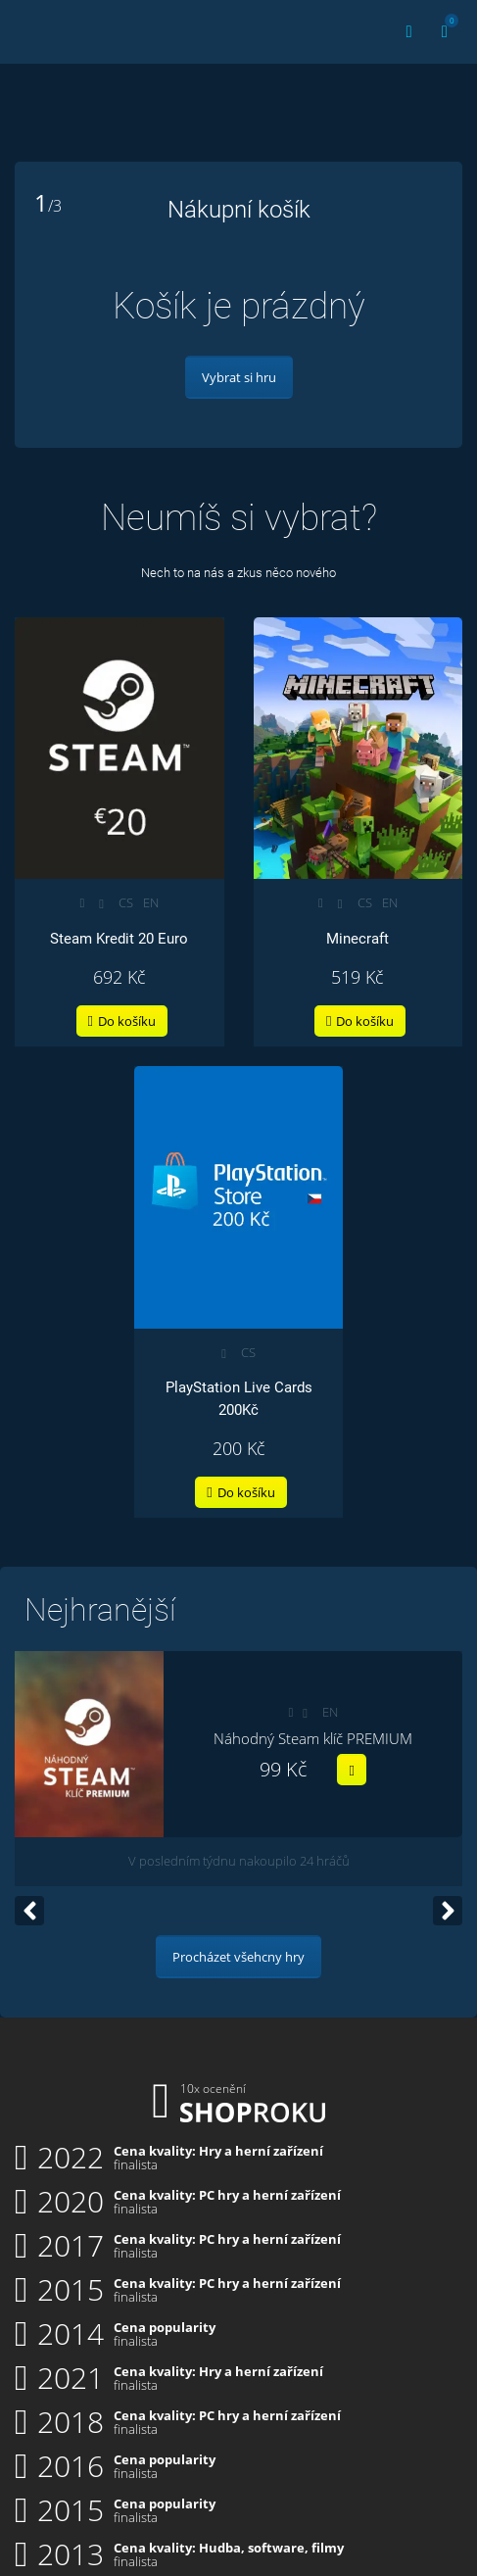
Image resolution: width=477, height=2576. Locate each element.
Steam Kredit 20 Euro (119, 939)
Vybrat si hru (239, 377)
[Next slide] (447, 1910)
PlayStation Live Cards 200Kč (239, 1399)
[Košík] (444, 32)
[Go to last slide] (29, 1910)
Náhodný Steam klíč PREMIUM (313, 1738)
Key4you (56, 29)
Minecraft (357, 939)
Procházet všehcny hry (238, 1957)
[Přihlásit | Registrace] (409, 32)
